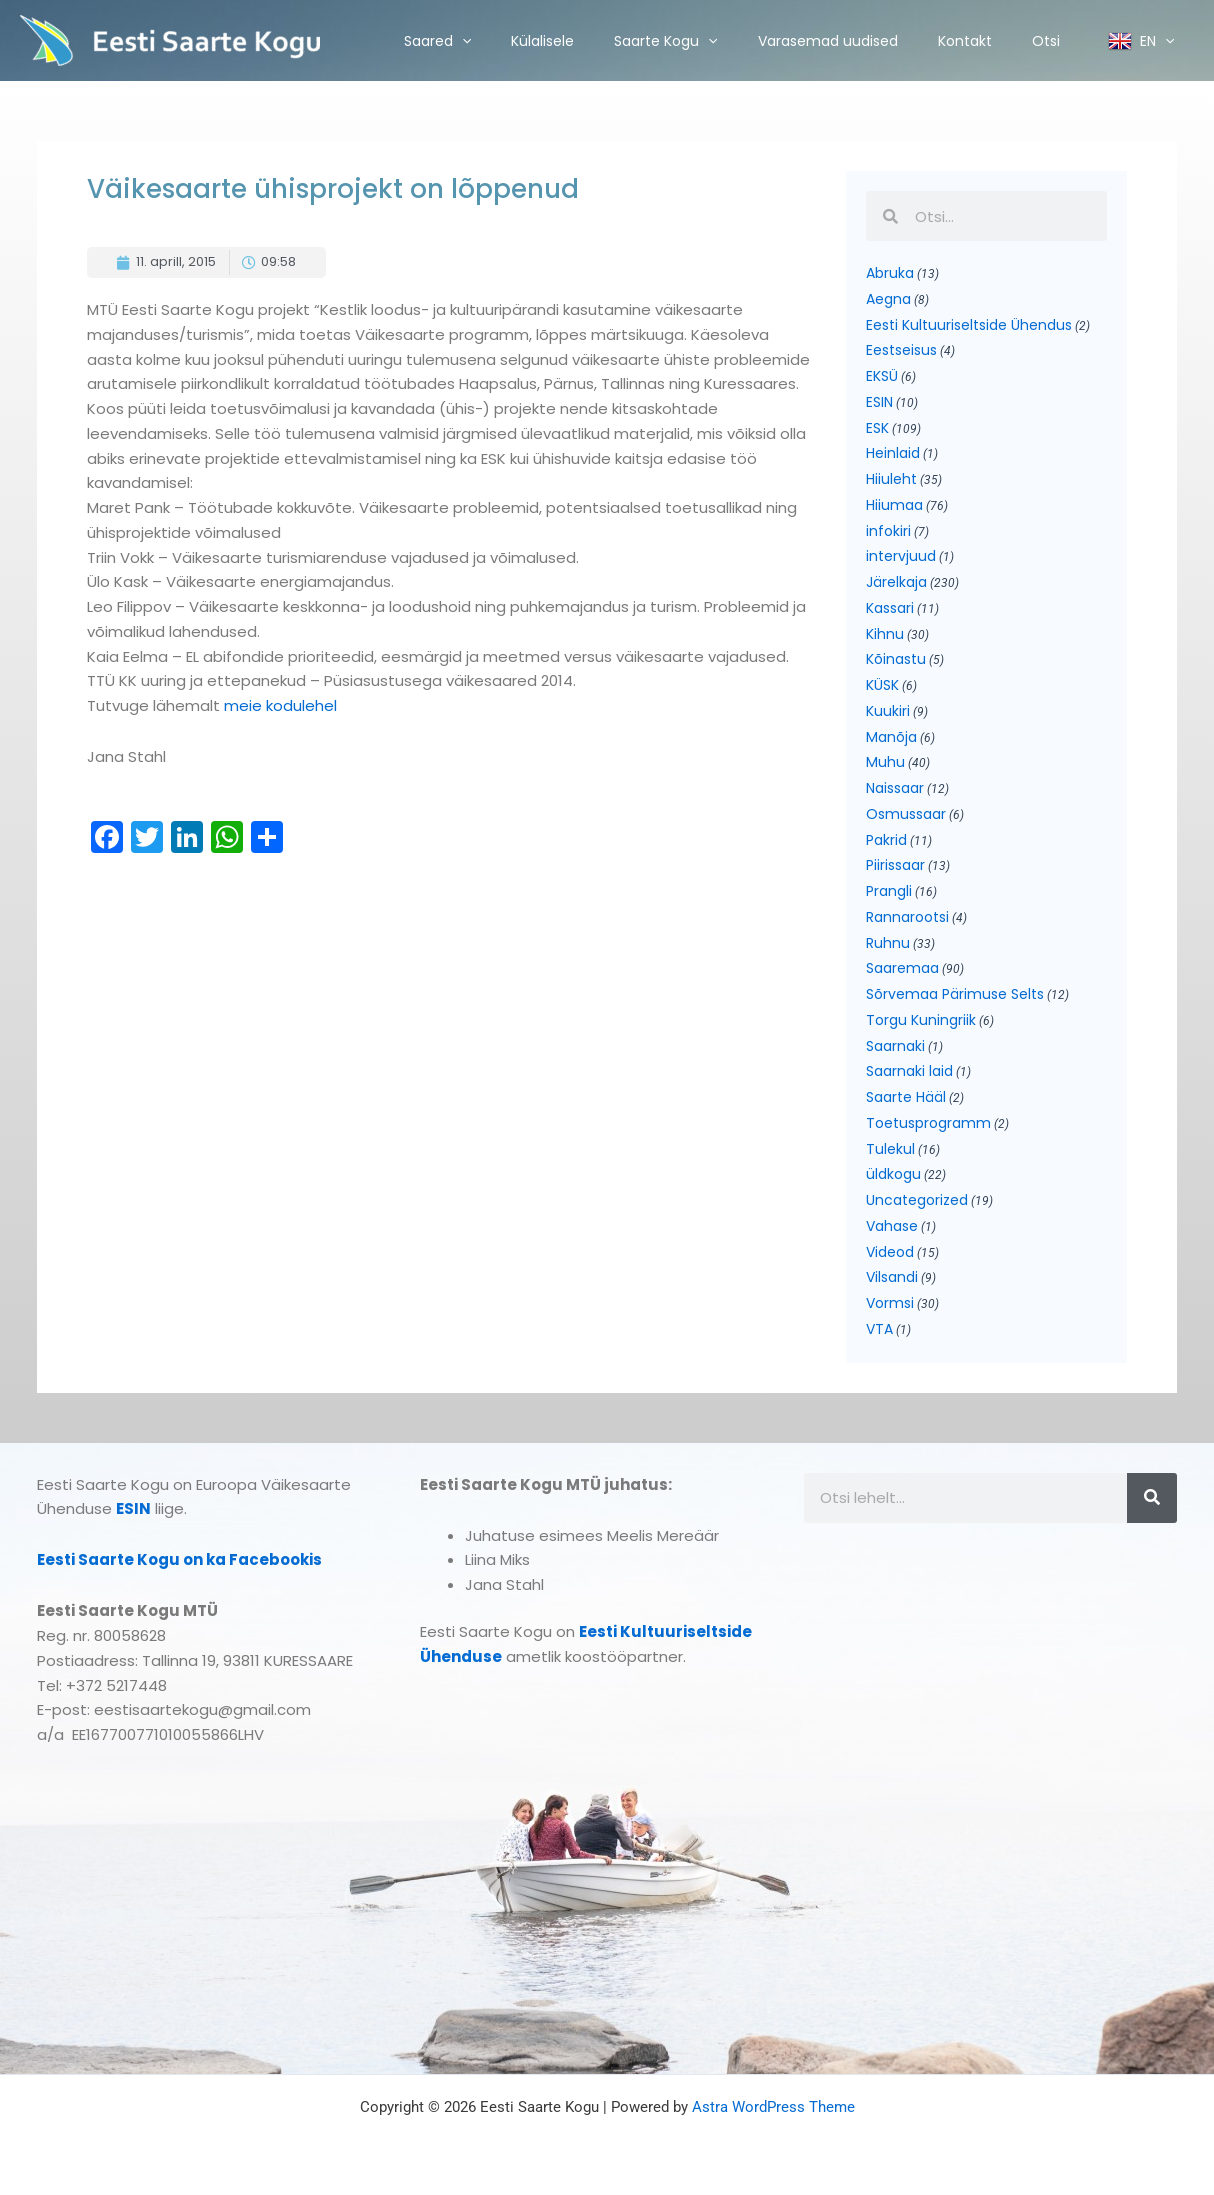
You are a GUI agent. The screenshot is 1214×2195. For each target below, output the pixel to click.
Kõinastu (896, 659)
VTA (879, 1329)
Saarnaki (895, 1046)
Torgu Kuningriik (921, 1020)
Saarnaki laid (909, 1071)
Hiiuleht (891, 479)
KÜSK (882, 685)
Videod (890, 1252)
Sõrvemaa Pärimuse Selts (955, 994)
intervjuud (901, 556)
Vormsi (890, 1303)
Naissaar (895, 788)
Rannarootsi (907, 917)
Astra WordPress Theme (773, 2107)
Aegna (888, 299)
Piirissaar (895, 865)
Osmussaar (906, 814)
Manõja (891, 737)
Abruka (890, 273)
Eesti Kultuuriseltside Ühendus (969, 325)
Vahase (892, 1226)
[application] (462, 41)
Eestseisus (901, 350)
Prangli (889, 891)
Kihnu (885, 634)
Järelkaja (896, 582)
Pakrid (886, 840)
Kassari (890, 608)
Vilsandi (892, 1277)
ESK (877, 428)
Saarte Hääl (906, 1097)
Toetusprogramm (928, 1123)
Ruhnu (888, 943)
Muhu (885, 762)
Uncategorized (917, 1200)
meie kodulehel (278, 705)
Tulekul (890, 1149)
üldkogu (893, 1174)
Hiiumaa (894, 505)
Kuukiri (888, 711)
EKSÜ (882, 376)
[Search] (1152, 1498)
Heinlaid (893, 453)
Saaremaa (902, 968)
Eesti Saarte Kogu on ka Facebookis (179, 1559)
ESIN (879, 402)
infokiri (888, 531)
